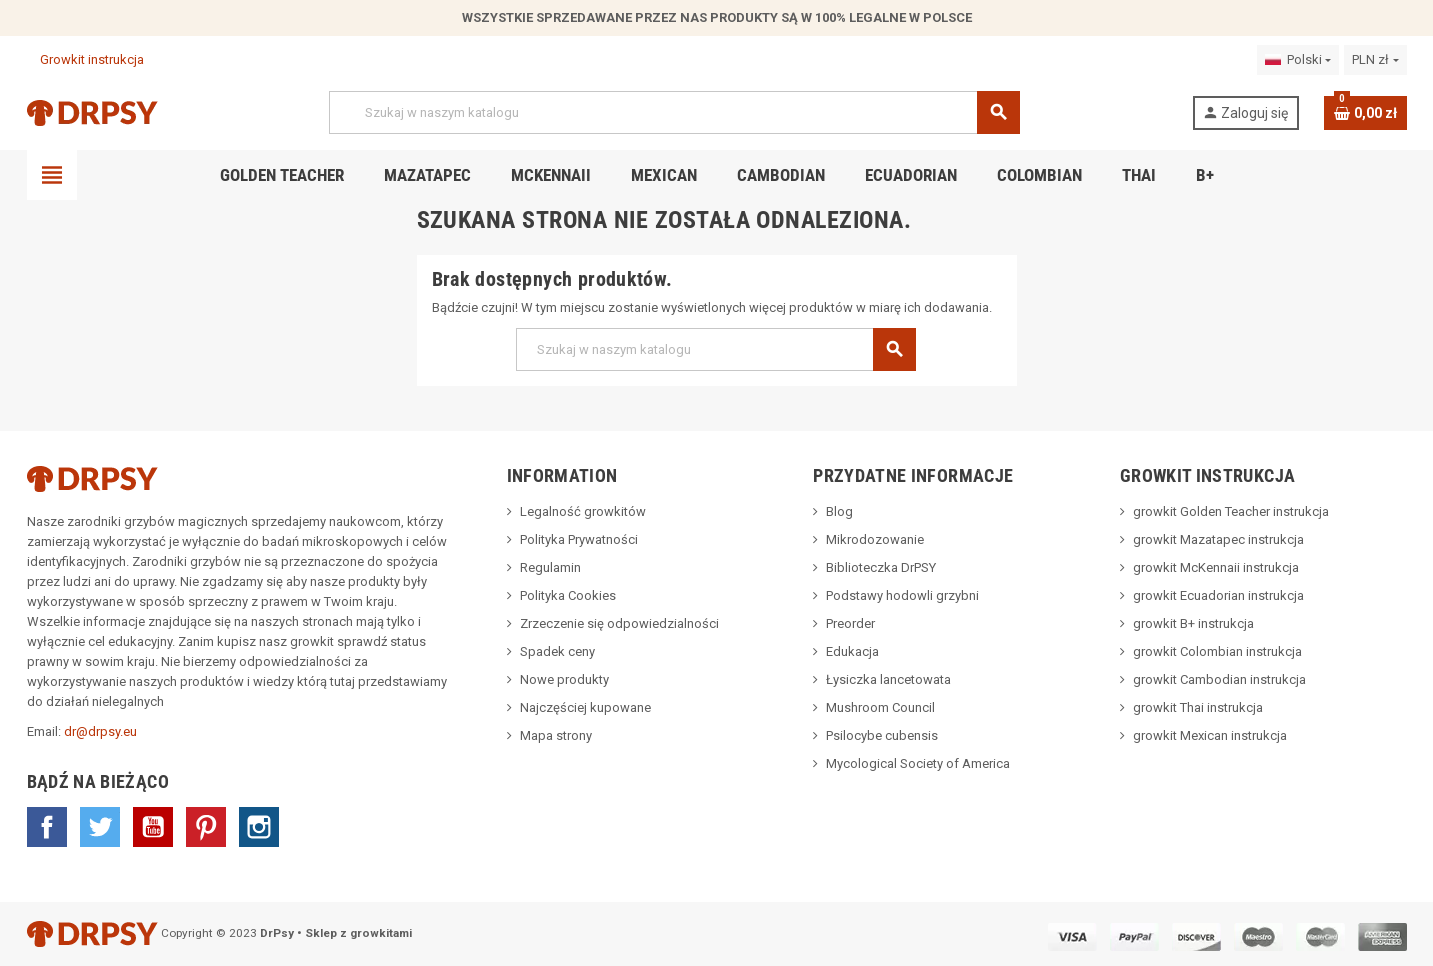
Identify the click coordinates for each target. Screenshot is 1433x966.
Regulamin (550, 567)
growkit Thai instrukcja (1198, 707)
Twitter (100, 827)
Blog (839, 511)
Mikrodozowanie (875, 539)
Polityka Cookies (568, 595)
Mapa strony (556, 735)
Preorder (850, 623)
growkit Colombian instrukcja (1217, 651)
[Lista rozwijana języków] (1298, 60)
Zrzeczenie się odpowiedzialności (619, 623)
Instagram (259, 827)
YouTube (153, 827)
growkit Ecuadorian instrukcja (1218, 595)
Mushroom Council (880, 707)
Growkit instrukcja (85, 59)
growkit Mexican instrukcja (1210, 735)
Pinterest (206, 827)
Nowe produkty (564, 679)
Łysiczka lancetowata (888, 679)
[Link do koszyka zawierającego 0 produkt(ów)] (1365, 113)
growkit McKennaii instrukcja (1216, 567)
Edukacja (852, 651)
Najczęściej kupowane (585, 707)
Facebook (47, 827)
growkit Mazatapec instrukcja (1218, 539)
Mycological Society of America (918, 763)
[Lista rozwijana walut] (1375, 60)
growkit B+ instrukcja (1193, 623)
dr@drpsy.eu (100, 731)
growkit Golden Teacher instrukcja (1231, 511)
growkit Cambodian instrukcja (1219, 679)
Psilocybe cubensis (882, 735)
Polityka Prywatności (579, 539)
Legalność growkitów (583, 511)
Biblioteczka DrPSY (881, 567)
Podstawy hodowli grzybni (902, 595)
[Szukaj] (674, 112)
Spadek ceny (557, 651)
